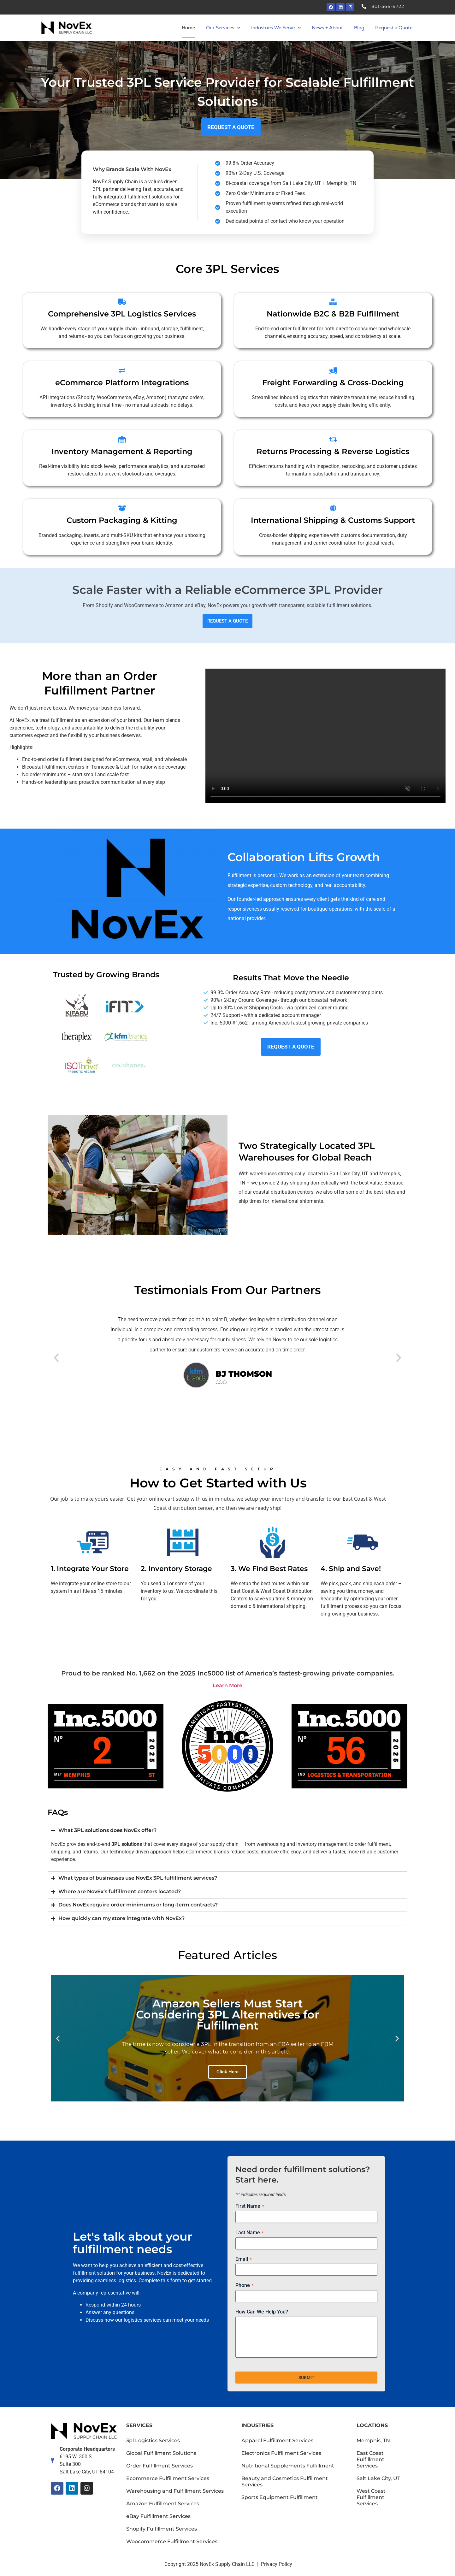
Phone (244, 2285)
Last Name (249, 2233)
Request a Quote (393, 28)
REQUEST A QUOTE (227, 621)
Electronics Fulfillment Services (281, 2453)
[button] (56, 1357)
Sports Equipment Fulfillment (279, 2497)
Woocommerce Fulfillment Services (171, 2541)
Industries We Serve (276, 28)
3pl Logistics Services (153, 2440)
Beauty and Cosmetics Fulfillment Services (284, 2481)
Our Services (223, 28)
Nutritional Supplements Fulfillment (287, 2466)
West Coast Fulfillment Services (371, 2497)
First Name (249, 2206)
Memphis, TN (373, 2440)
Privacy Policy (276, 2564)
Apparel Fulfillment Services (277, 2440)
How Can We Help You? (261, 2312)
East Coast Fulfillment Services (370, 2459)
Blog (359, 28)
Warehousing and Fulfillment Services (175, 2491)
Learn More (227, 1685)
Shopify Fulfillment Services (161, 2529)
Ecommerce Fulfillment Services (167, 2478)
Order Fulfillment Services (159, 2466)
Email (243, 2259)
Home (188, 28)
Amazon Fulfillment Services (162, 2504)
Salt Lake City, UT (378, 2478)
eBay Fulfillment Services (158, 2516)
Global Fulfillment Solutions (161, 2453)
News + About (327, 28)
